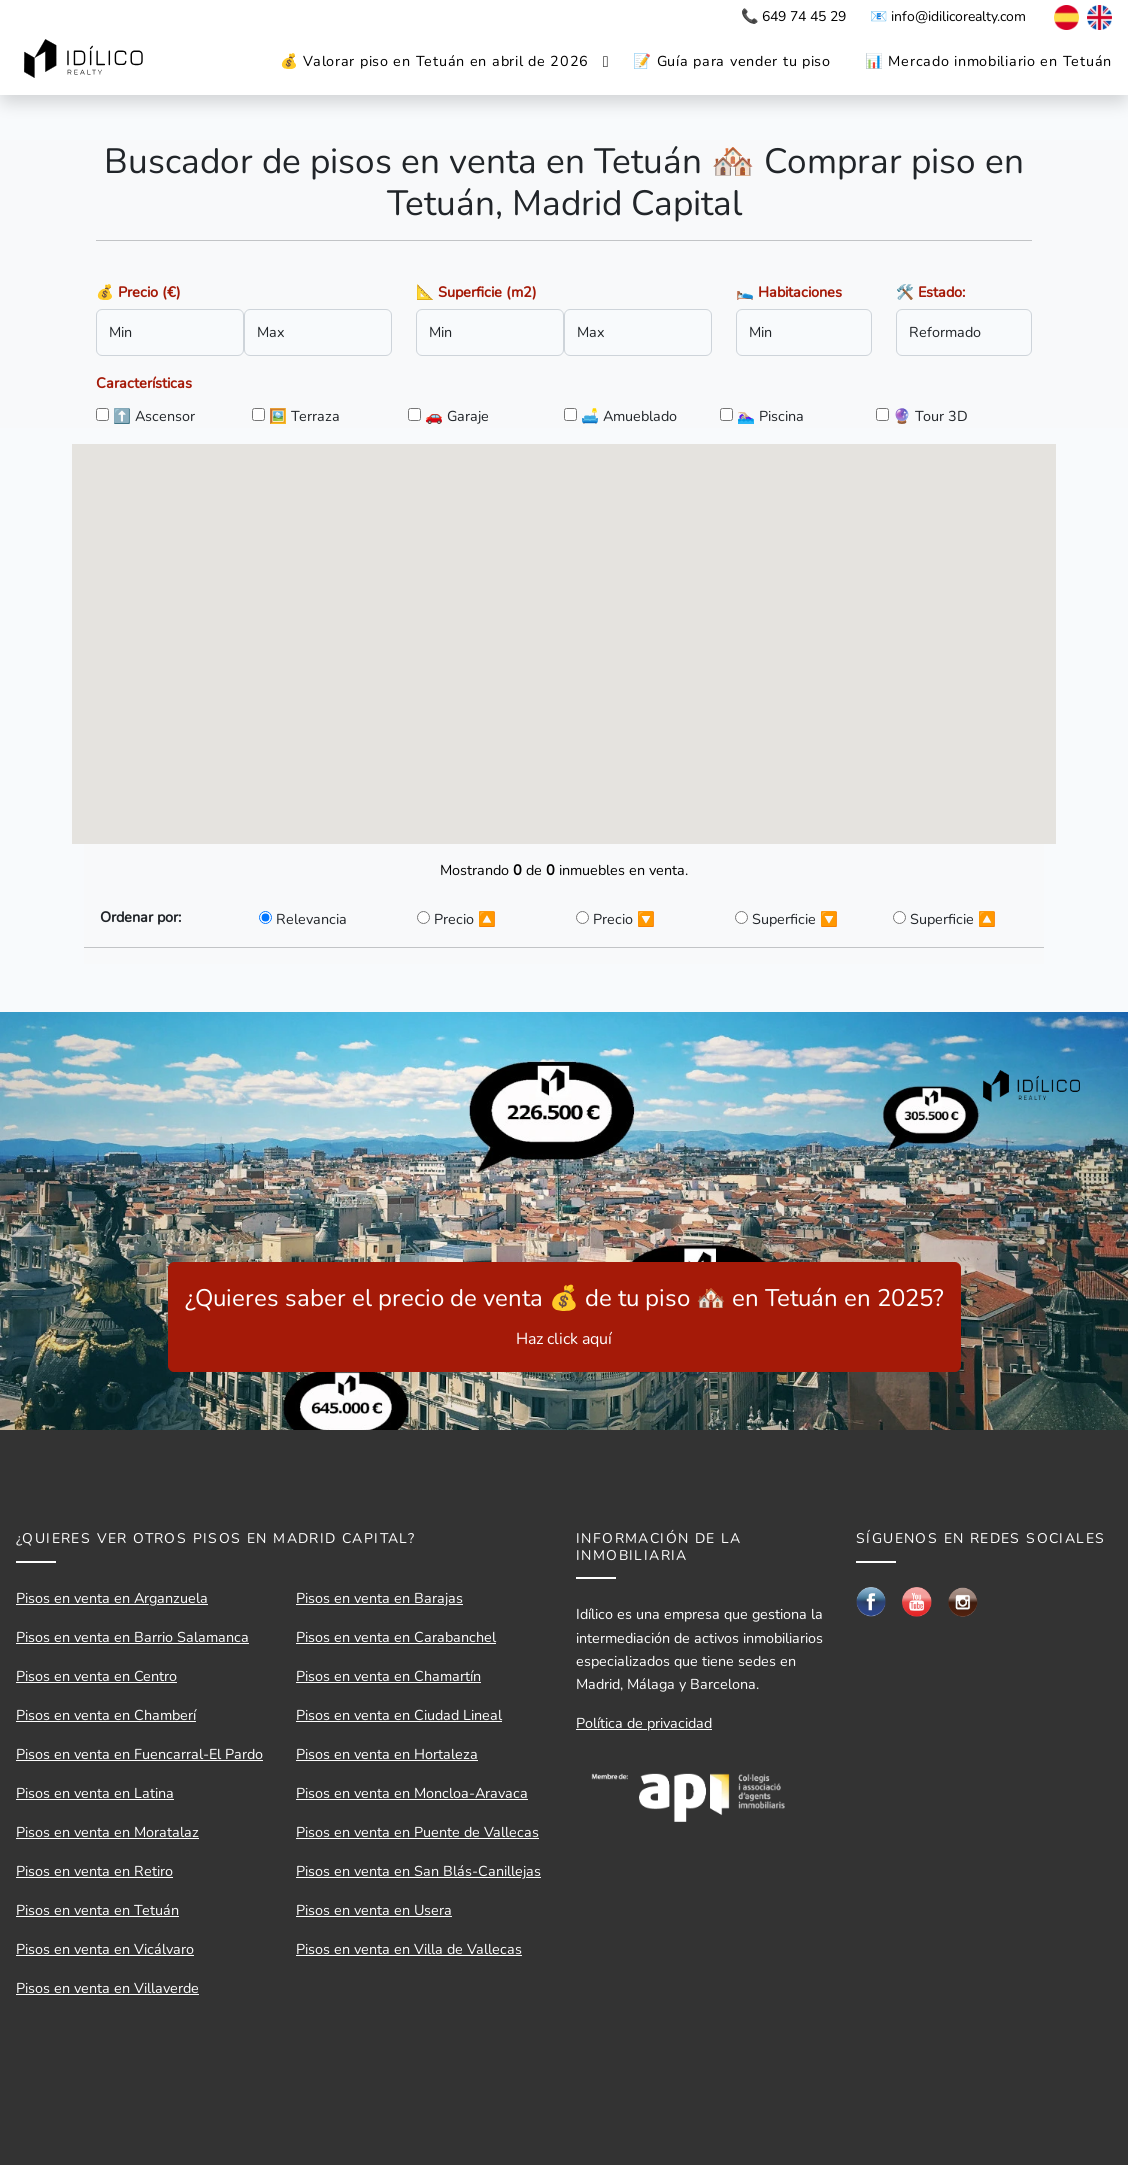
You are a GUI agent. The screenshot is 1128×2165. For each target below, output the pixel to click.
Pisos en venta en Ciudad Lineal (399, 1715)
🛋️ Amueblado (629, 416)
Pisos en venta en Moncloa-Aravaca (412, 1793)
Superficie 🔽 (795, 919)
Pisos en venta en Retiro (94, 1871)
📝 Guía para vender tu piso (732, 61)
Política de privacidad (644, 1723)
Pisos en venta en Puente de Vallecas (417, 1832)
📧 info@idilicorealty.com (948, 16)
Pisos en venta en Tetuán (97, 1910)
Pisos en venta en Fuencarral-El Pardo (139, 1754)
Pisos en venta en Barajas (379, 1598)
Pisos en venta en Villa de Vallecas (409, 1949)
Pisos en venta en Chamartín (388, 1676)
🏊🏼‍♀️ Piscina (770, 416)
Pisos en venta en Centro (96, 1676)
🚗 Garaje (457, 416)
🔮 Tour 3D (930, 416)
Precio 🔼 (465, 919)
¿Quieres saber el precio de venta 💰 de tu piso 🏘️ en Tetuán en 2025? (564, 1316)
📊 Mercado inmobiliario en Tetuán (988, 61)
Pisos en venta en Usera (374, 1910)
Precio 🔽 (624, 919)
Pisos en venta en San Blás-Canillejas (418, 1871)
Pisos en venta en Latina (95, 1793)
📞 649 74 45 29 (793, 16)
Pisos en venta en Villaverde (107, 1988)
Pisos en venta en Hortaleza (387, 1754)
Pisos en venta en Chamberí (106, 1715)
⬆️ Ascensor (154, 416)
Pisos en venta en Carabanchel (396, 1637)
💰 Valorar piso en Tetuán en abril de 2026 (435, 61)
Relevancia (311, 919)
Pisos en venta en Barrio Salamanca (132, 1637)
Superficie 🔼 (953, 919)
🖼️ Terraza (304, 416)
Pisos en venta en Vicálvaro (105, 1949)
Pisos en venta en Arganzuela (112, 1598)
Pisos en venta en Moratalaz (107, 1832)
